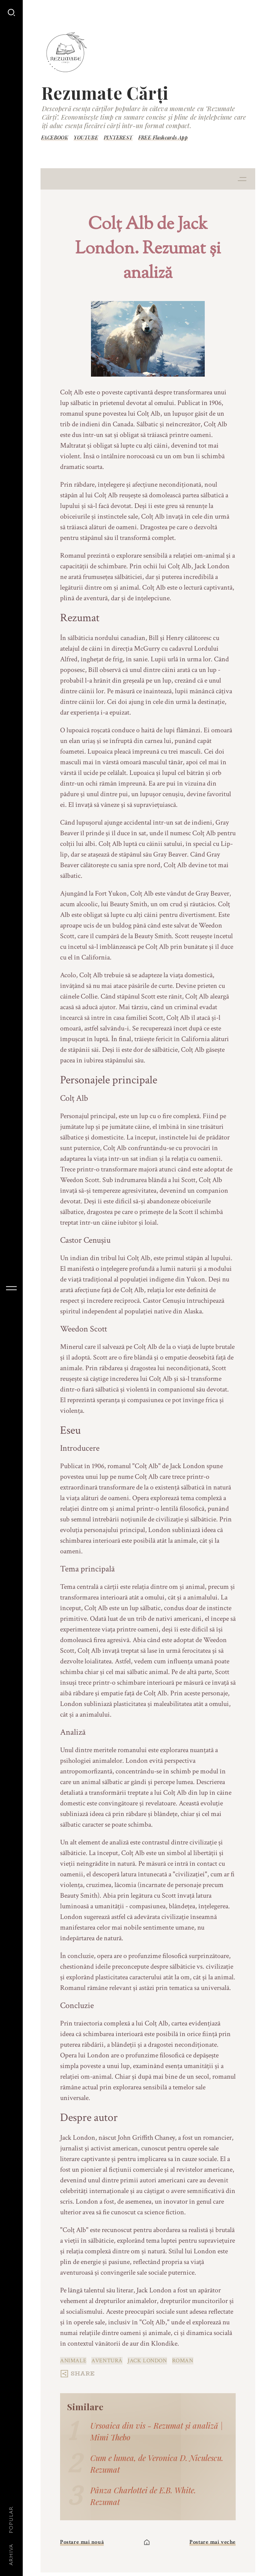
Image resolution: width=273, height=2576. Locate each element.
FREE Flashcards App (163, 137)
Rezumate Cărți (104, 92)
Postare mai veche (212, 2542)
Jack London (147, 2360)
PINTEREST (118, 137)
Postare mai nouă (82, 2542)
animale (73, 2360)
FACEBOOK (54, 137)
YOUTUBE (86, 137)
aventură (107, 2360)
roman (182, 2360)
